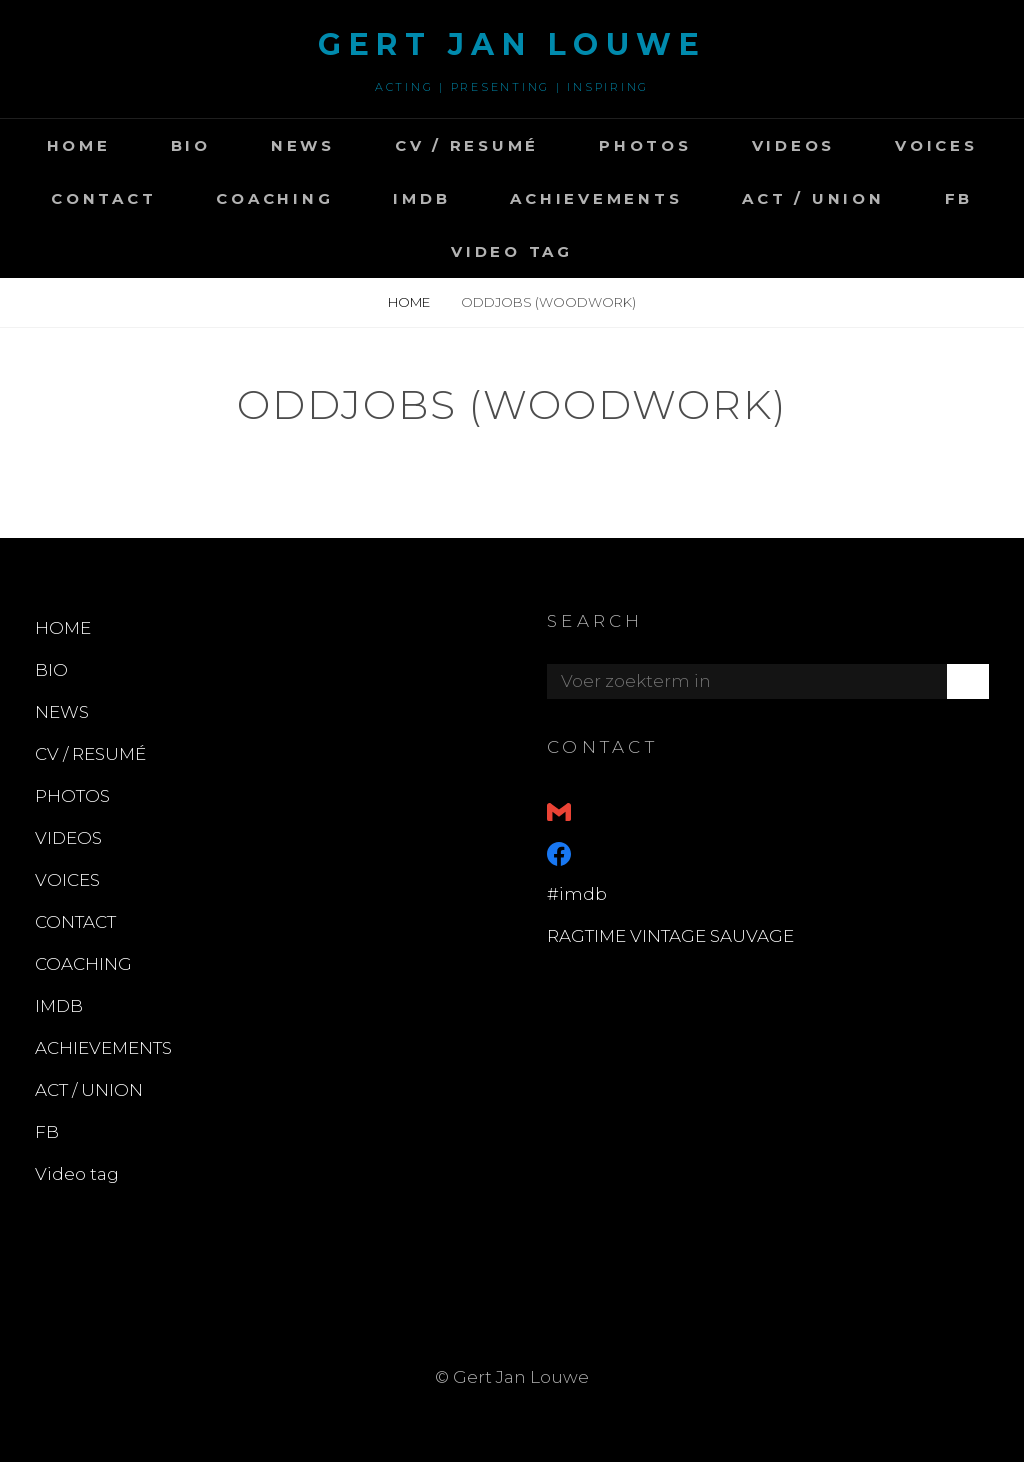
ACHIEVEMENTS (596, 198)
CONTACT (103, 198)
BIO (191, 145)
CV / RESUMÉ (467, 145)
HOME (79, 145)
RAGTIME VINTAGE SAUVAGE (670, 936)
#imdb (577, 894)
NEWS (303, 145)
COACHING (274, 198)
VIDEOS (794, 145)
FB (959, 198)
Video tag (512, 251)
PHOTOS (645, 145)
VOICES (936, 145)
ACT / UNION (813, 198)
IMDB (421, 198)
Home (410, 302)
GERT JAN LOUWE (512, 44)
